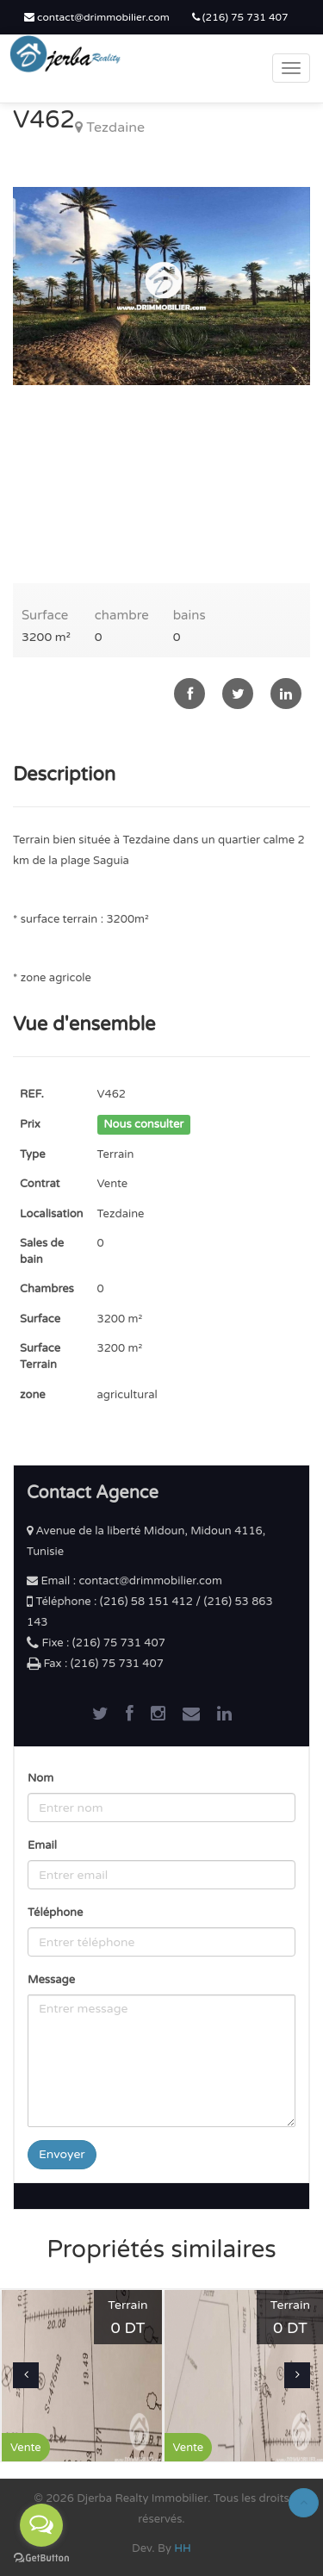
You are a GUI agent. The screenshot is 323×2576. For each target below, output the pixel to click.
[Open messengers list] (41, 2525)
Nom (40, 1778)
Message (51, 1980)
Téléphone (55, 1913)
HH (182, 2548)
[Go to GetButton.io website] (41, 2558)
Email (42, 1845)
